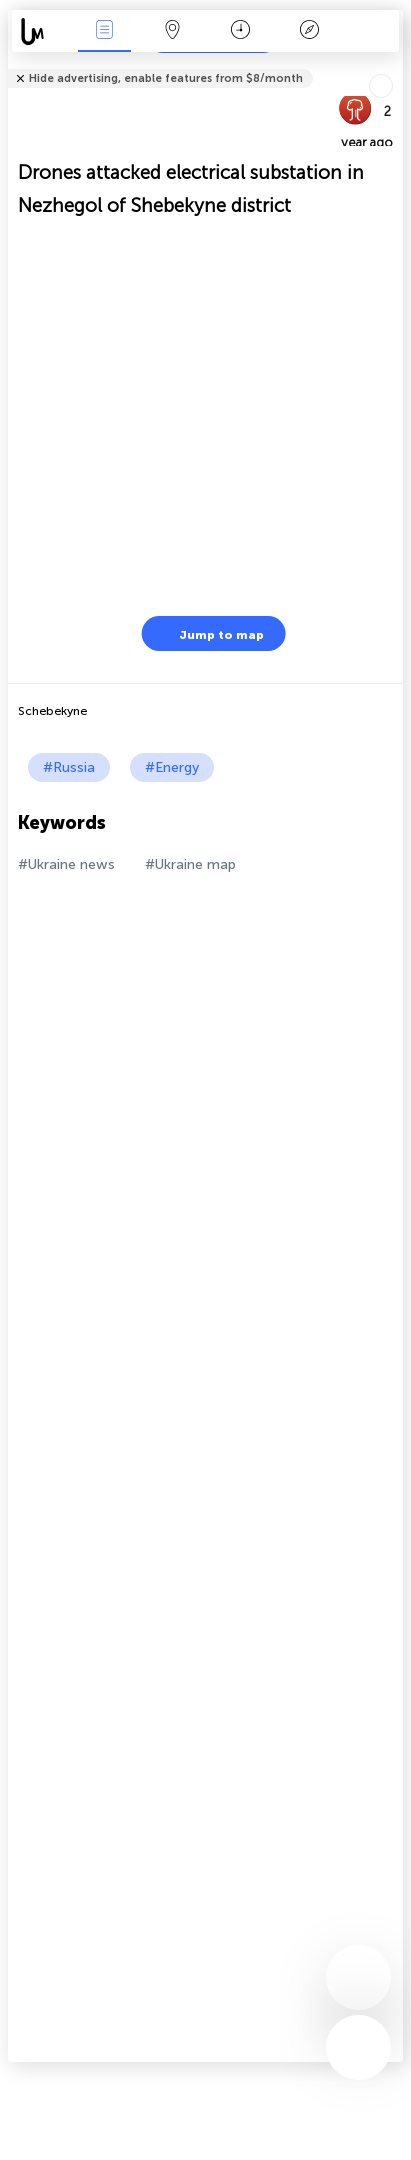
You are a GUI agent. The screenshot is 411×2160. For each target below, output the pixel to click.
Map (173, 31)
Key (309, 31)
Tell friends (394, 65)
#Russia (69, 767)
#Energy (172, 767)
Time (240, 31)
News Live (104, 31)
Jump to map (209, 633)
